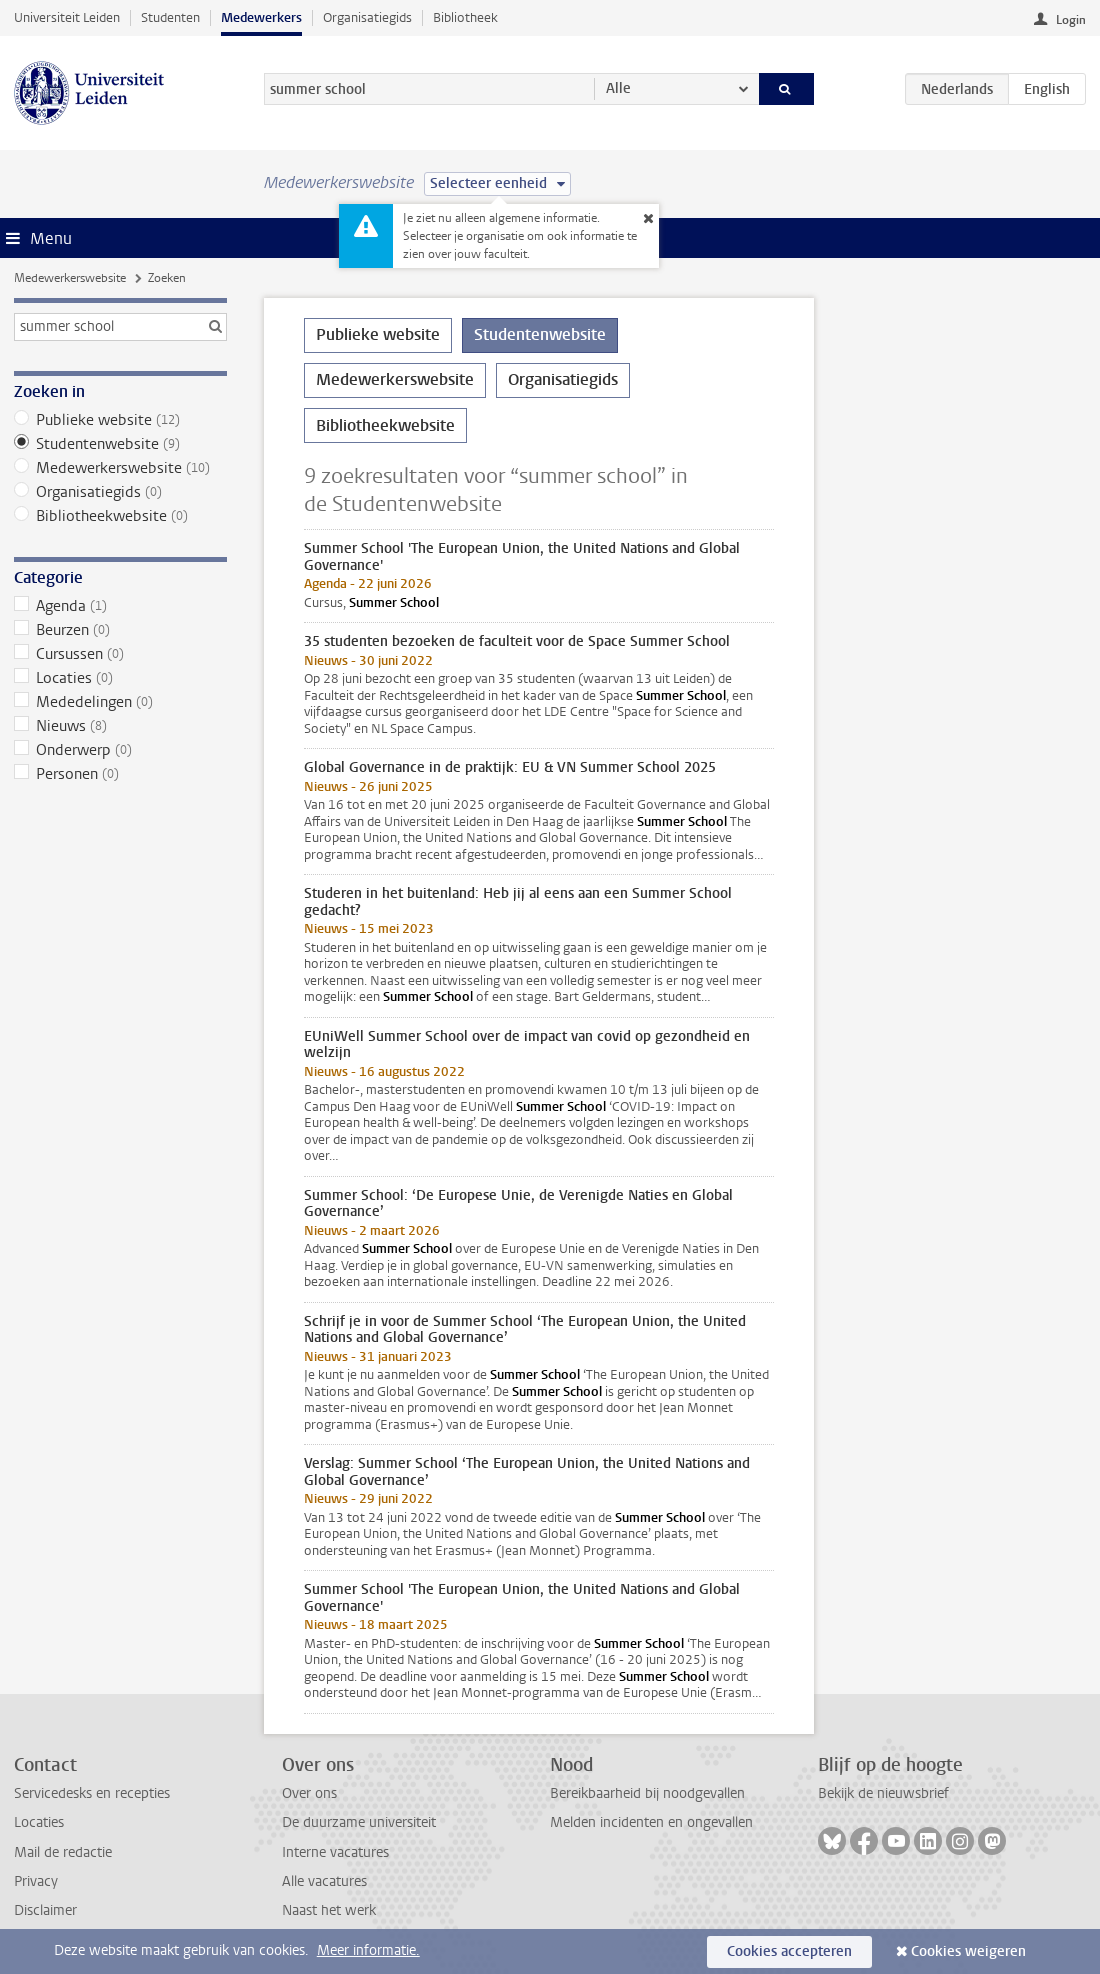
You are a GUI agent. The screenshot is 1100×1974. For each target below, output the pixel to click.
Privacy (36, 1881)
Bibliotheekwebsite (121, 516)
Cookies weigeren (968, 1951)
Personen (121, 774)
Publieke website (121, 420)
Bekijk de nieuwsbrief (883, 1793)
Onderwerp (121, 750)
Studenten (170, 17)
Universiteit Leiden (67, 17)
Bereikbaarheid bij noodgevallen (647, 1793)
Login (1071, 20)
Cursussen (121, 654)
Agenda (121, 606)
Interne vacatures (335, 1852)
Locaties (121, 678)
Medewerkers (261, 17)
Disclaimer (45, 1910)
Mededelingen (121, 702)
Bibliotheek (465, 17)
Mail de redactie (63, 1852)
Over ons (309, 1793)
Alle (618, 88)
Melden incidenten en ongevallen (651, 1822)
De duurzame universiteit (359, 1822)
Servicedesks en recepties (92, 1793)
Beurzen (121, 630)
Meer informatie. (368, 1950)
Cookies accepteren (789, 1951)
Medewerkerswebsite (70, 278)
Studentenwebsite (121, 444)
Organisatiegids (367, 17)
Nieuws (121, 726)
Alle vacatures (324, 1881)
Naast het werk (329, 1910)
